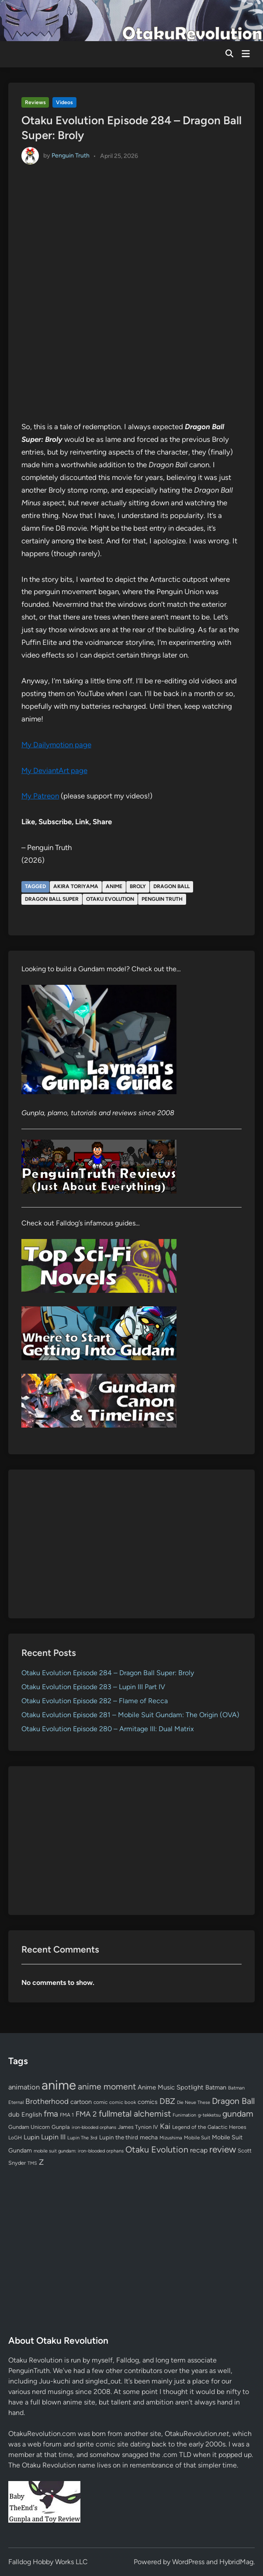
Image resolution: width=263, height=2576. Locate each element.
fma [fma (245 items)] (51, 2114)
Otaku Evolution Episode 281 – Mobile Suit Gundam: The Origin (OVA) (130, 1715)
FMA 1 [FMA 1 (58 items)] (67, 2115)
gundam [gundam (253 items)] (237, 2113)
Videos (64, 102)
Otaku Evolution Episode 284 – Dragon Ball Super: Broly (107, 1673)
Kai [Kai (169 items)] (165, 2126)
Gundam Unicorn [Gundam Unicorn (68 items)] (29, 2127)
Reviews (35, 102)
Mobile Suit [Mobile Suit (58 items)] (197, 2138)
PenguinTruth (29, 2370)
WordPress (188, 2562)
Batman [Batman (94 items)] (215, 2087)
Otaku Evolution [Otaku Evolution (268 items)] (156, 2149)
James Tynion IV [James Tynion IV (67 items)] (138, 2127)
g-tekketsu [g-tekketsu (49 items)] (209, 2115)
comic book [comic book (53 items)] (122, 2102)
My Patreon (40, 795)
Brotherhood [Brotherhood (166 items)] (47, 2101)
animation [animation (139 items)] (24, 2086)
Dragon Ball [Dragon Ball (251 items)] (233, 2101)
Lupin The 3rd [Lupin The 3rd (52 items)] (82, 2138)
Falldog (127, 2360)
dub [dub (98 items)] (14, 2114)
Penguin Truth (71, 155)
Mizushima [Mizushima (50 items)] (170, 2138)
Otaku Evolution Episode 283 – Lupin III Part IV (93, 1687)
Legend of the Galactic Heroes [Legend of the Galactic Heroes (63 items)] (209, 2127)
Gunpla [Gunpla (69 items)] (61, 2127)
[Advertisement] (131, 1544)
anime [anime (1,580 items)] (59, 2085)
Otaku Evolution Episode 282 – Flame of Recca (94, 1701)
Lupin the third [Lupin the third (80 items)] (118, 2137)
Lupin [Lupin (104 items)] (31, 2137)
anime (114, 886)
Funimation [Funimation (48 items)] (184, 2115)
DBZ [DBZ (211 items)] (167, 2101)
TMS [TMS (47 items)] (32, 2163)
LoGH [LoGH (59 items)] (15, 2138)
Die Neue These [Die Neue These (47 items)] (193, 2102)
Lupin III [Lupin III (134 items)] (53, 2137)
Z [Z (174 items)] (41, 2161)
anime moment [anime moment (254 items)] (107, 2086)
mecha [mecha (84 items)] (149, 2137)
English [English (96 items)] (31, 2114)
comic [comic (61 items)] (100, 2102)
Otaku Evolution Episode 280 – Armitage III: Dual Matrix (107, 1729)
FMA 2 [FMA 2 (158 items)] (86, 2114)
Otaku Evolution (110, 899)
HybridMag (236, 2562)
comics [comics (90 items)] (148, 2102)
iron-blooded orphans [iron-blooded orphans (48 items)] (94, 2127)
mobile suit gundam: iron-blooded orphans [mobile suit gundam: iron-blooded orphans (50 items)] (79, 2151)
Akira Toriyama (75, 886)
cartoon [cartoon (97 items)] (81, 2102)
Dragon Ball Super (52, 899)
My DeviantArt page (54, 770)
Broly (138, 886)
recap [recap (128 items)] (199, 2150)
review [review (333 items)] (222, 2149)
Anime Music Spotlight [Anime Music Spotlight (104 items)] (171, 2087)
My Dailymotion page (56, 744)
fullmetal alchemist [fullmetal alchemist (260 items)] (135, 2113)
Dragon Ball (171, 886)
